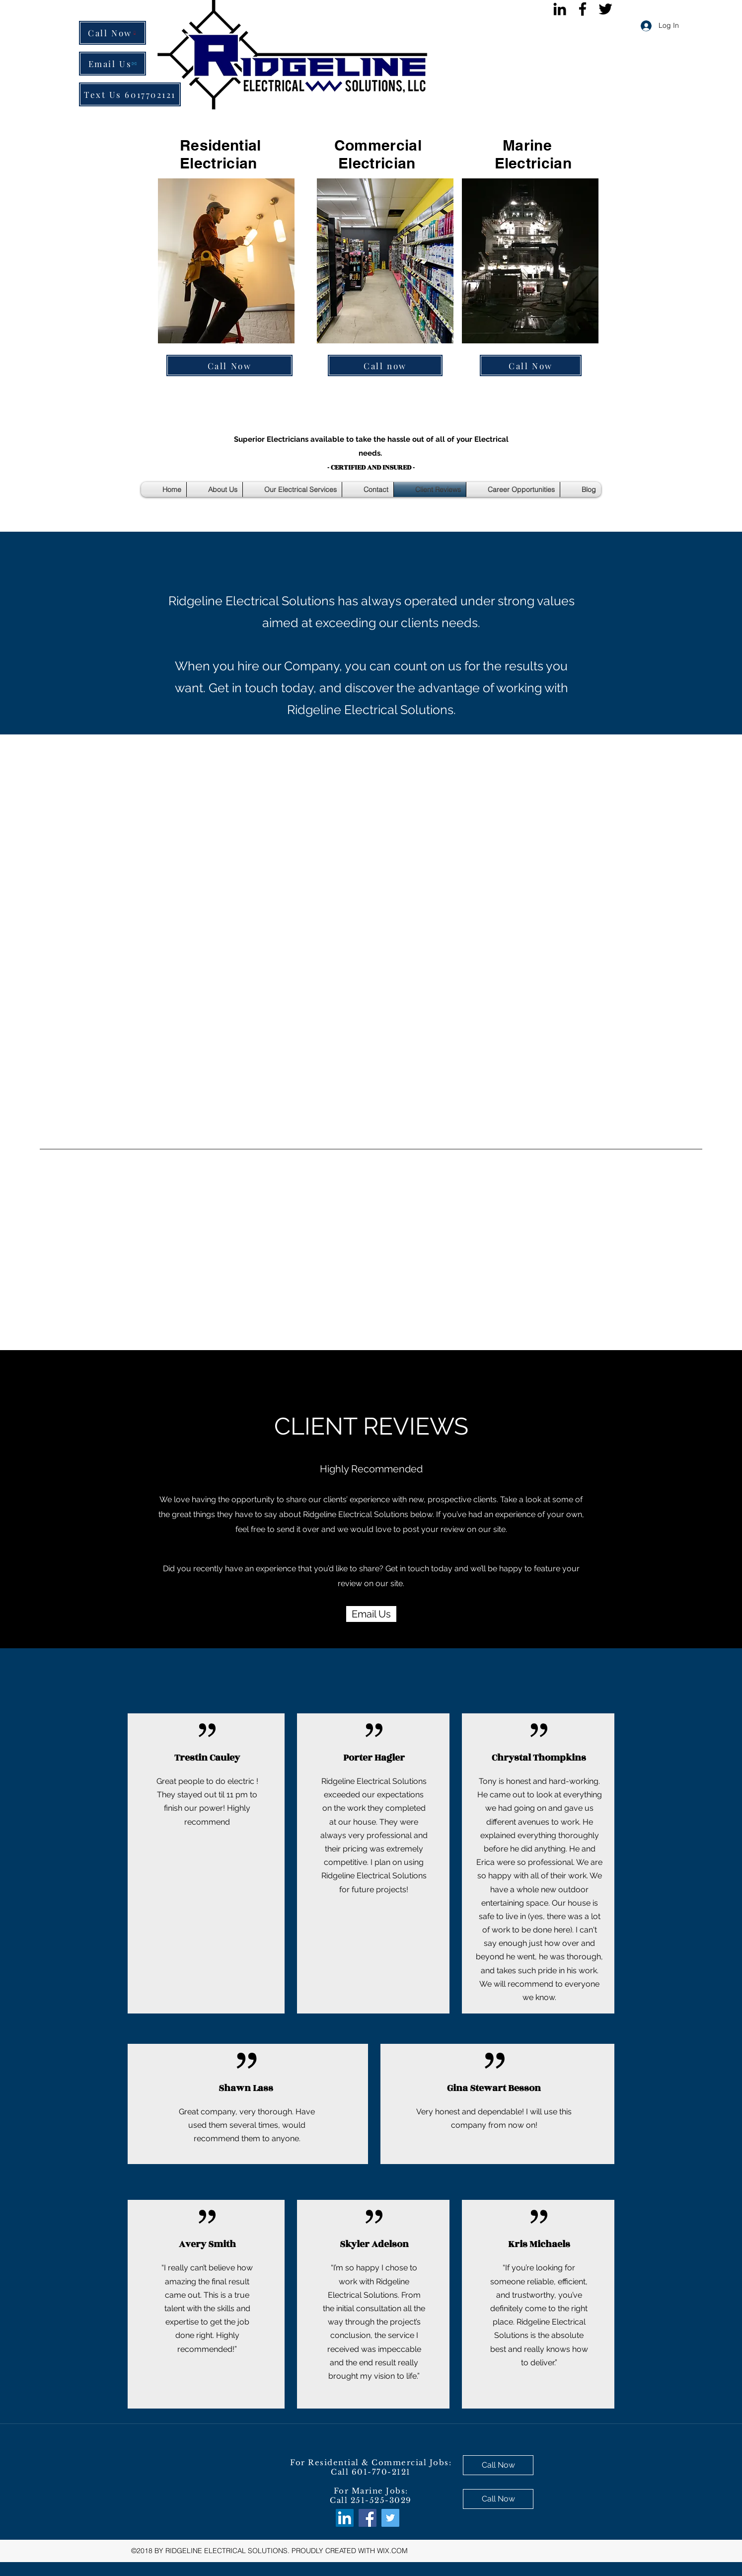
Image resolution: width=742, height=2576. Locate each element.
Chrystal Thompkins (539, 1758)
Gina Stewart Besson (494, 2088)
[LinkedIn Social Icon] (345, 2518)
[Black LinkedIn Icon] (560, 9)
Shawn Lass (246, 2088)
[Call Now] (112, 32)
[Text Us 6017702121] (129, 94)
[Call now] (385, 365)
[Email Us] (112, 63)
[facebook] (583, 9)
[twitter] (605, 9)
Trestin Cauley (207, 1758)
